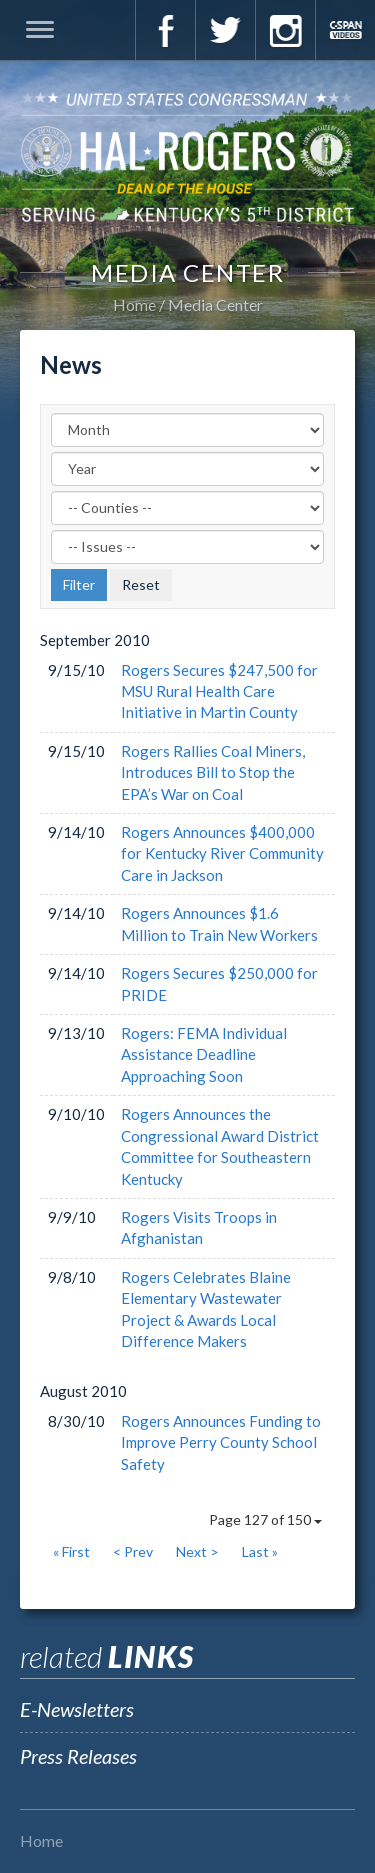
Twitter (225, 30)
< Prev (133, 1551)
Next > (197, 1551)
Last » (260, 1551)
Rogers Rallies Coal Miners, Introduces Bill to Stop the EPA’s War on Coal (213, 772)
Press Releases (78, 1756)
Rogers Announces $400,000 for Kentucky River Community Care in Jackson (222, 853)
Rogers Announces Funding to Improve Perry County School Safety (221, 1442)
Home (134, 304)
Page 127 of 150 (265, 1519)
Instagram (285, 30)
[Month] (187, 430)
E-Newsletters (77, 1709)
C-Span (345, 30)
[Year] (187, 469)
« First (71, 1551)
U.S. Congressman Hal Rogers (187, 156)
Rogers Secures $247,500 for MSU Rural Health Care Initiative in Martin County (219, 691)
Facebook (165, 30)
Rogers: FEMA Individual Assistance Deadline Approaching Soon (204, 1054)
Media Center (215, 304)
